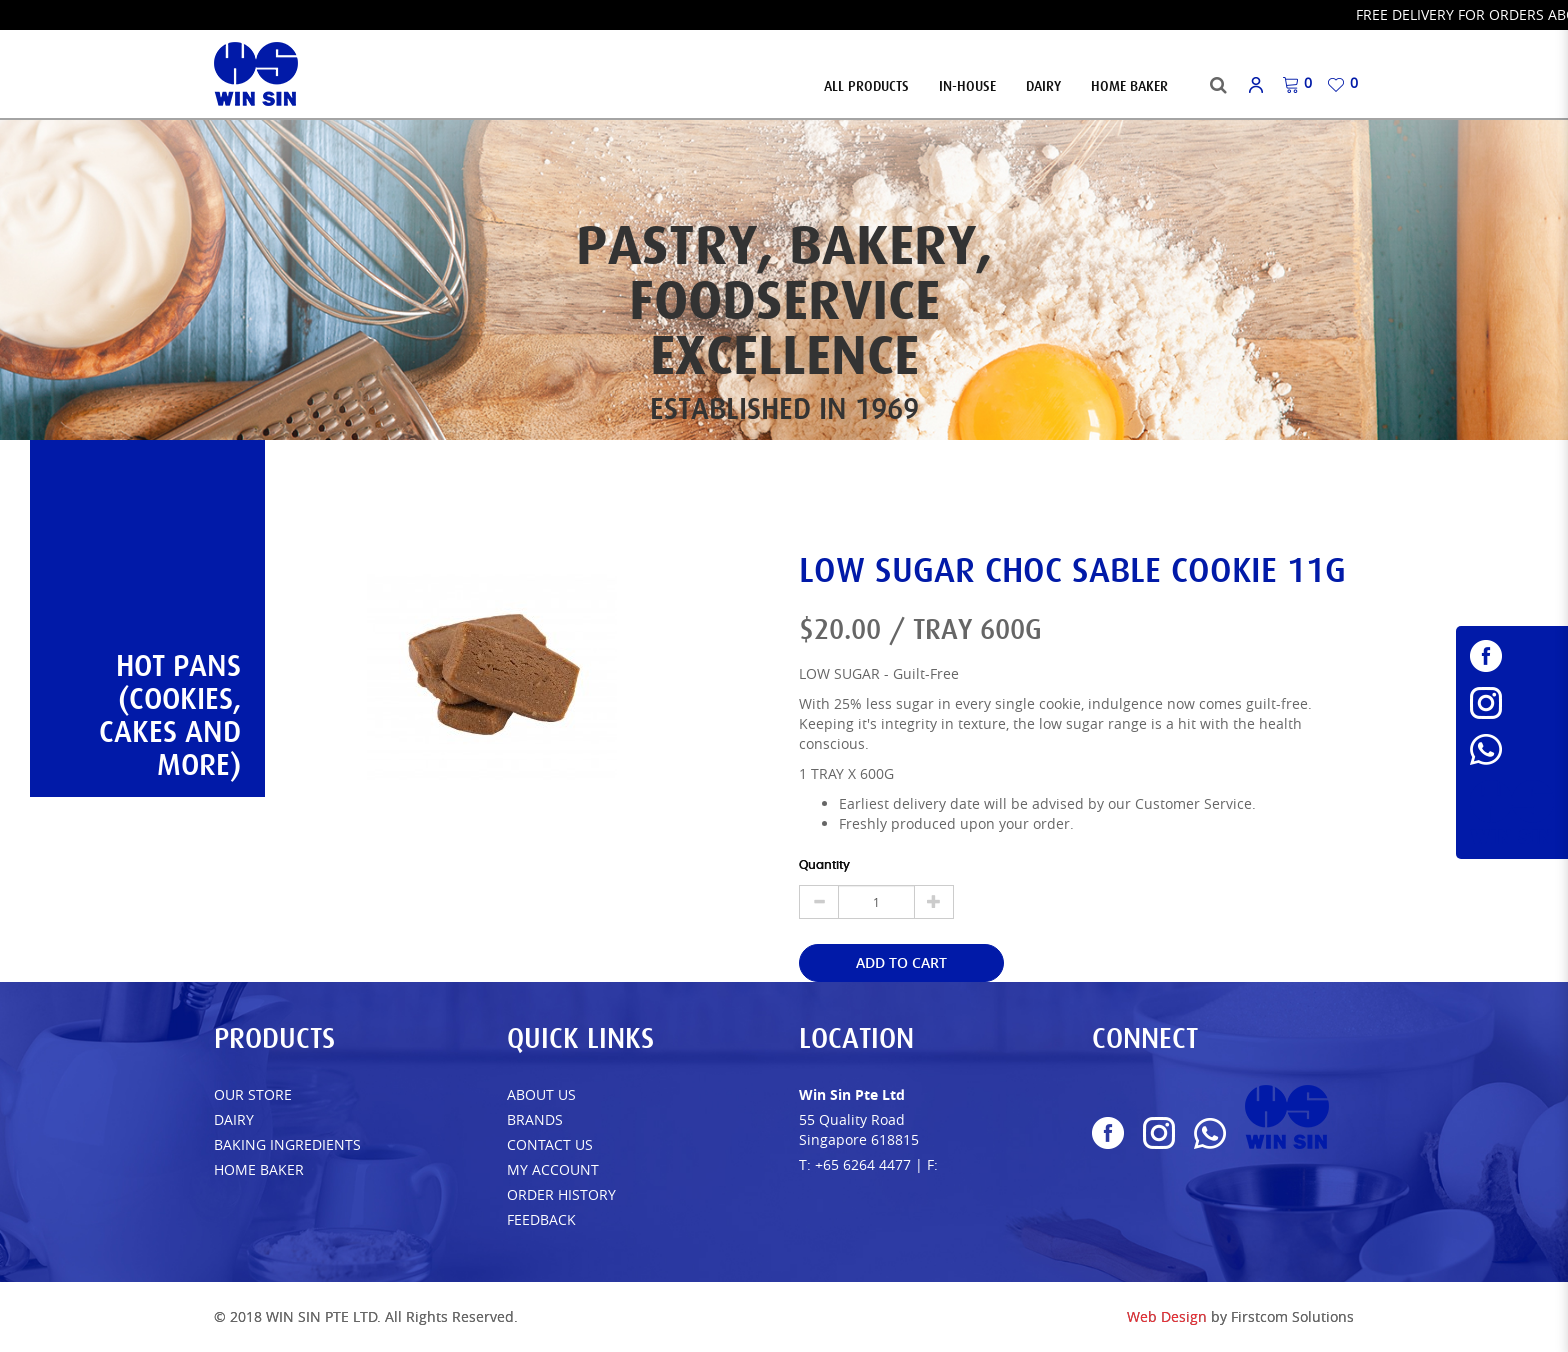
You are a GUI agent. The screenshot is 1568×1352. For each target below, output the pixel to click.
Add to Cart (901, 962)
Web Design (1167, 1316)
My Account (553, 1169)
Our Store (253, 1094)
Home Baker (259, 1169)
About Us (541, 1094)
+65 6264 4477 (863, 1164)
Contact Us (550, 1144)
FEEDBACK (541, 1219)
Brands (535, 1119)
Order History (561, 1194)
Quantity (824, 865)
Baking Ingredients (287, 1144)
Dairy (234, 1119)
